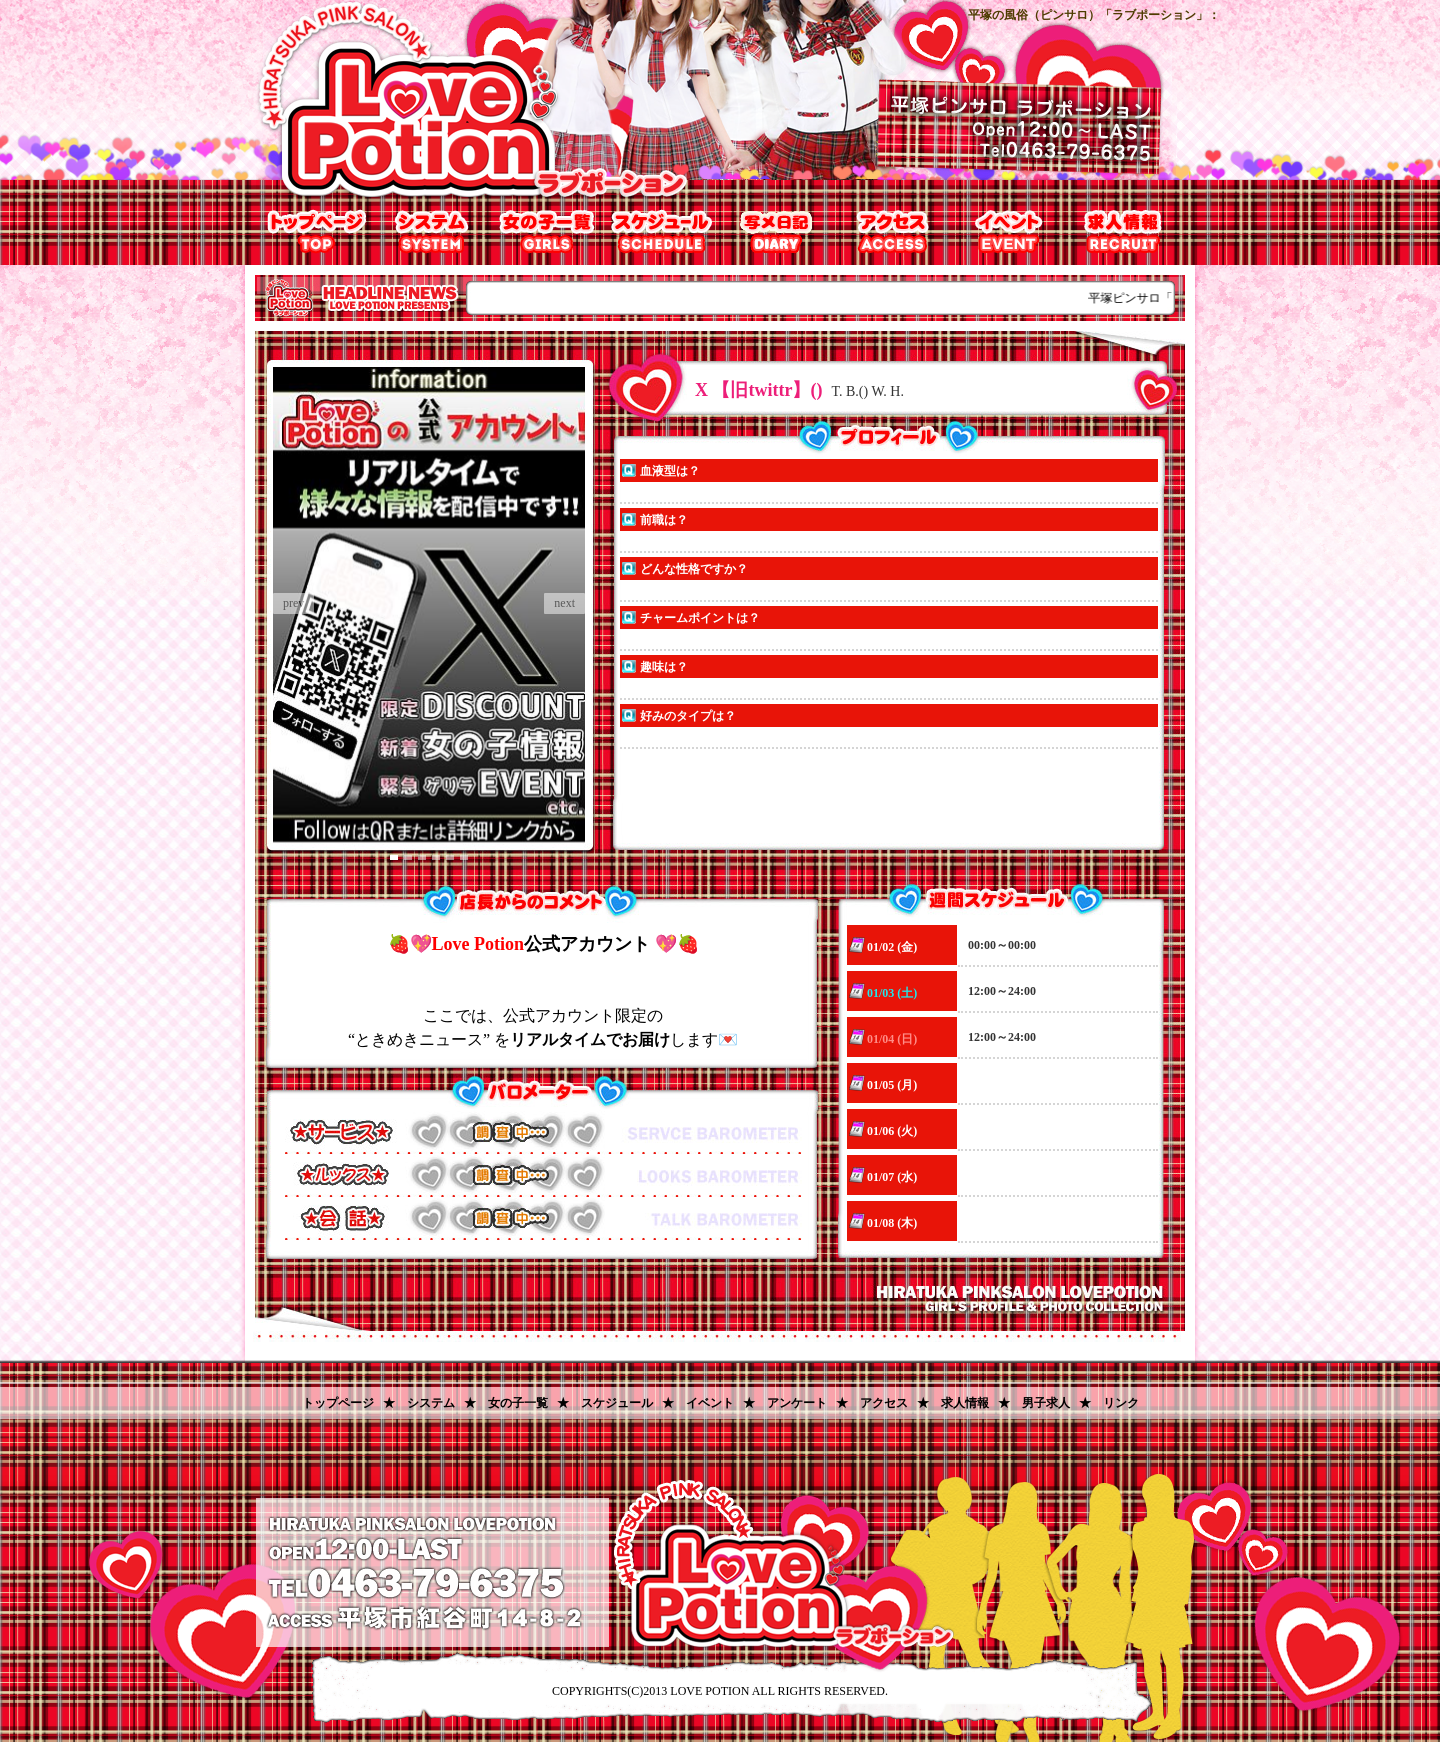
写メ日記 (777, 231)
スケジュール (617, 1403)
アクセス (892, 231)
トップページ (317, 231)
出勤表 (662, 231)
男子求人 (1046, 1403)
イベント (710, 1403)
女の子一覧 (547, 231)
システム (432, 231)
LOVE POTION (709, 1691)
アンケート (797, 1403)
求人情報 (1122, 231)
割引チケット (1007, 231)
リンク (1121, 1403)
